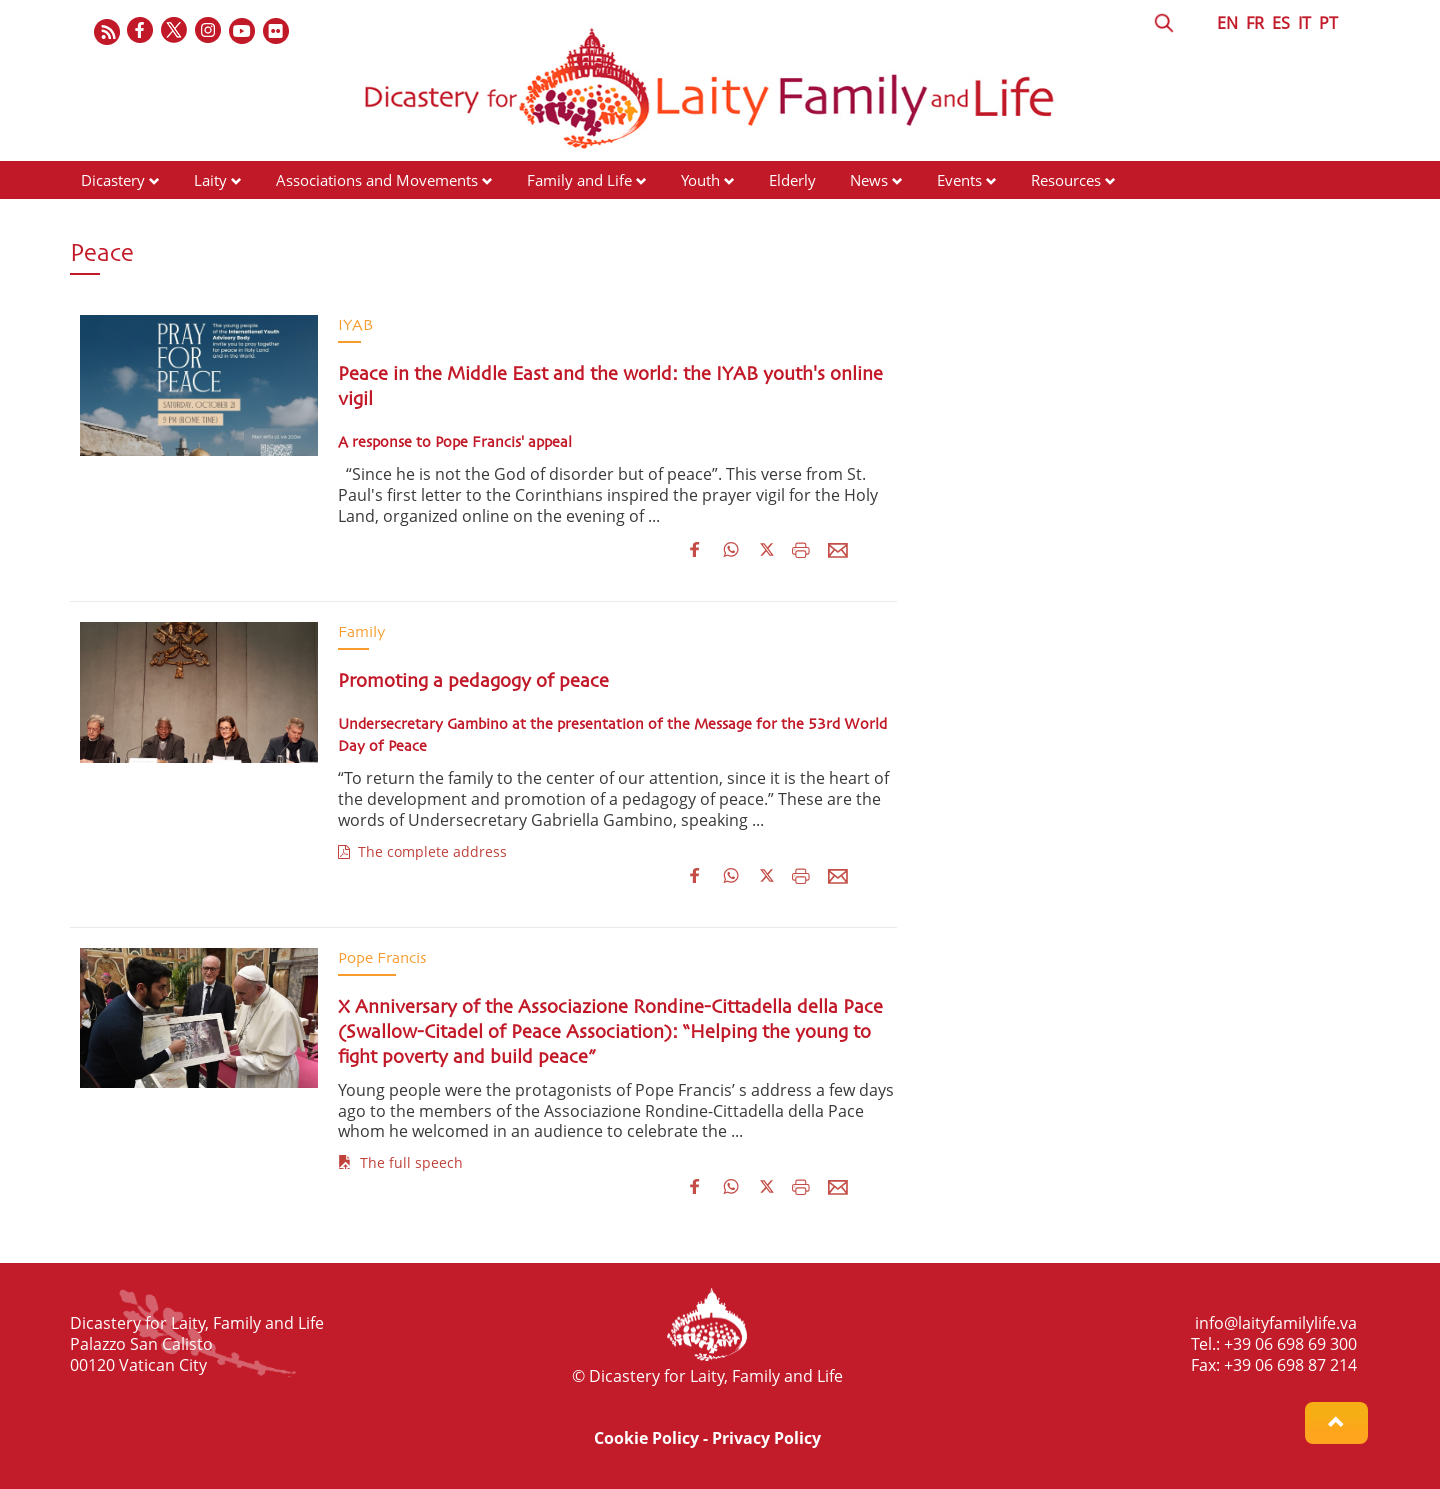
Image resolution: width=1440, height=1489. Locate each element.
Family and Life (579, 180)
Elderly (792, 180)
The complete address (422, 851)
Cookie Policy (646, 1438)
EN (1227, 23)
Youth (700, 180)
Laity (210, 180)
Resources (1066, 180)
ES (1281, 23)
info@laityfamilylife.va (1276, 1323)
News (869, 180)
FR (1255, 23)
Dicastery (113, 180)
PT (1328, 23)
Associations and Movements (377, 180)
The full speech (400, 1162)
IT (1304, 23)
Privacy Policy (766, 1438)
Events (959, 180)
